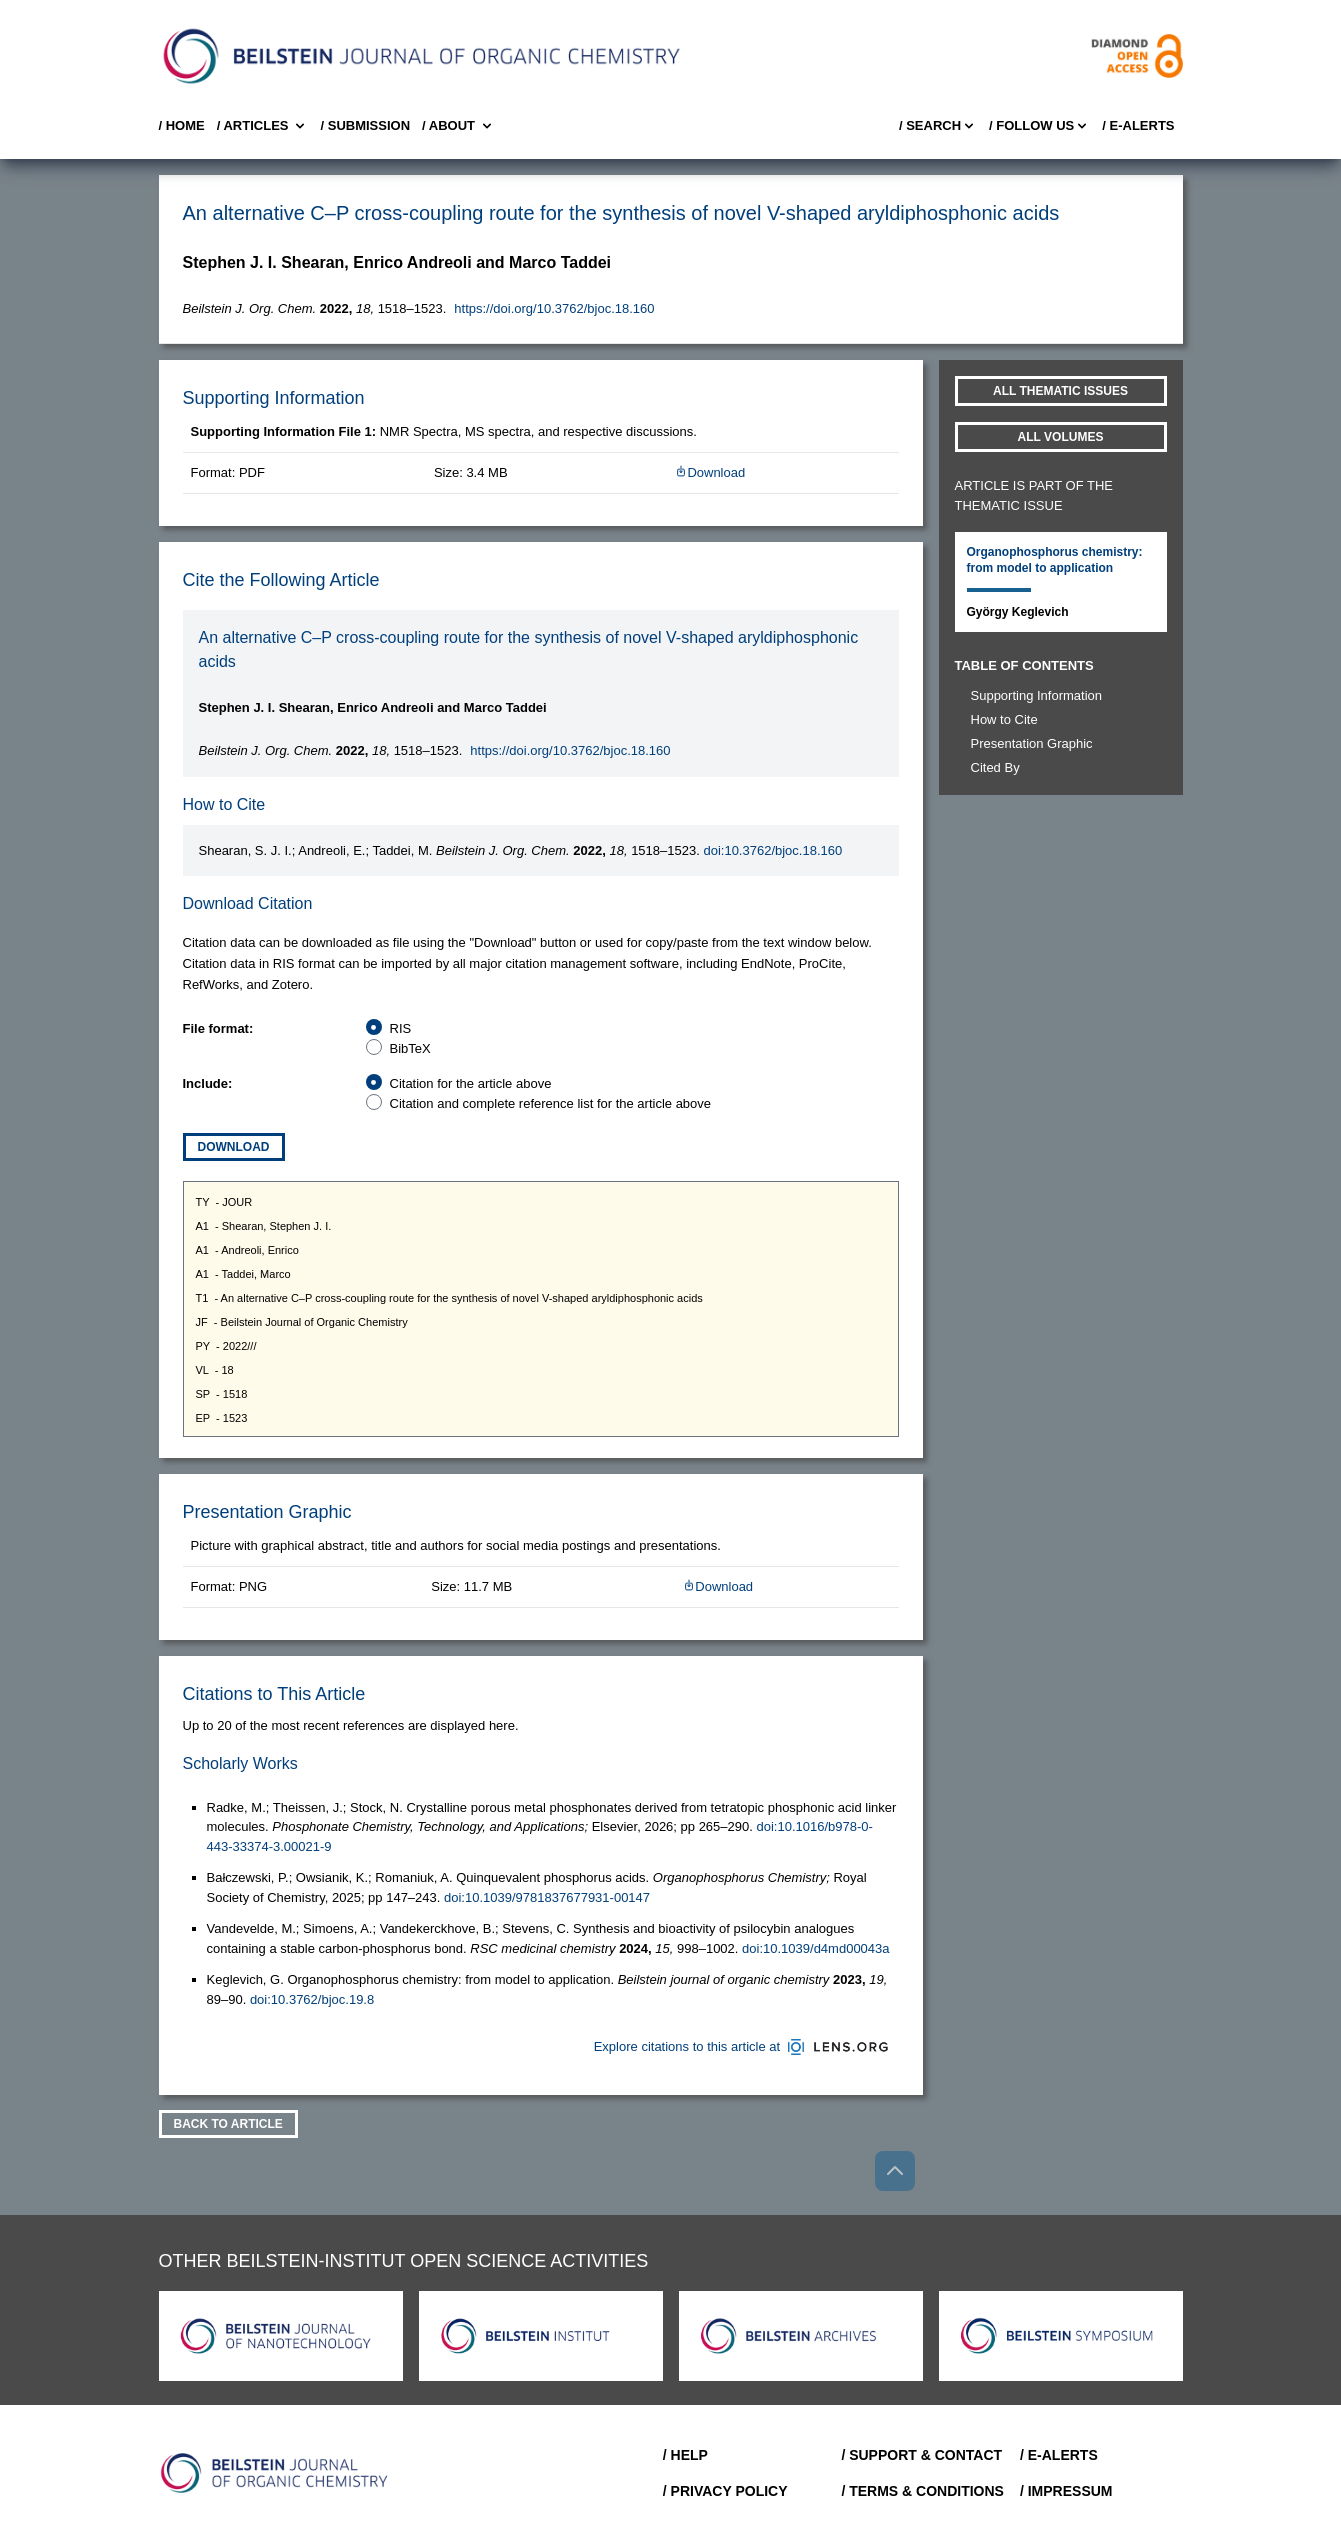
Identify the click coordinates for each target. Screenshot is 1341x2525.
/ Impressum (1066, 2491)
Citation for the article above (471, 1083)
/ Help (685, 2455)
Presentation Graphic (1032, 743)
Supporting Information (1037, 695)
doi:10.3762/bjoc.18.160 (772, 850)
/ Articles (263, 126)
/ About (458, 126)
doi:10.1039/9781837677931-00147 (547, 1897)
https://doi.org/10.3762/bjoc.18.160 (554, 308)
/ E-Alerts (1138, 125)
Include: (208, 1083)
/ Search (938, 126)
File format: (218, 1028)
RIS (401, 1028)
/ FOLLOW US (1039, 126)
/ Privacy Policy (725, 2491)
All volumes (1061, 437)
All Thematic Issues (1060, 391)
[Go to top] (895, 2171)
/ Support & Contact (921, 2455)
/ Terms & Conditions (922, 2491)
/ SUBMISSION (365, 125)
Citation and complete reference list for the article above (551, 1103)
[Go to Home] (275, 2473)
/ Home (182, 125)
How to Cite (1004, 719)
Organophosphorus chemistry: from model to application (1055, 560)
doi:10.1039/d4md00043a (815, 1948)
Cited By (995, 767)
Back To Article (228, 2124)
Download (710, 472)
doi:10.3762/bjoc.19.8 (312, 1999)
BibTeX (410, 1048)
